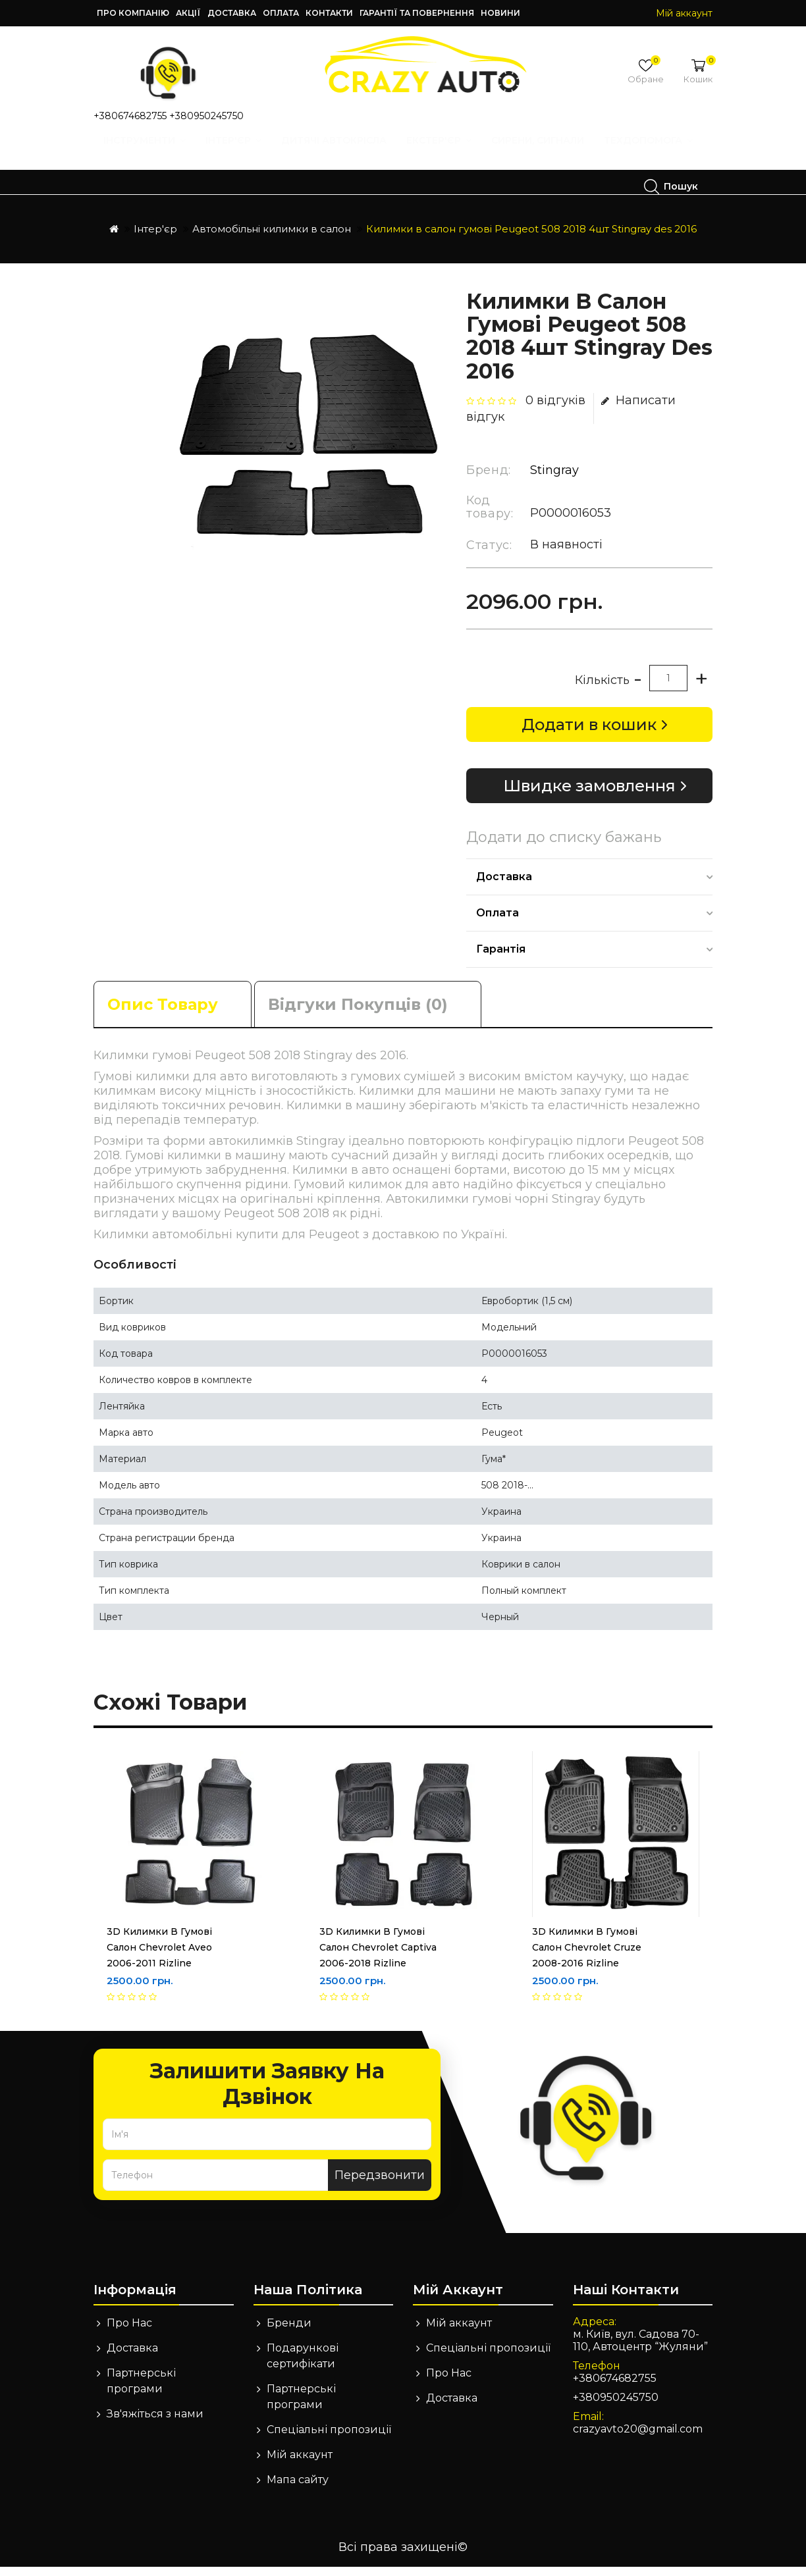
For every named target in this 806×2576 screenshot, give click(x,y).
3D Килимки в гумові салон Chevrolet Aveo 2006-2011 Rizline (159, 1956)
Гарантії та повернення (417, 13)
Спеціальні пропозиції (329, 2438)
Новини (500, 13)
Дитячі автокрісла (338, 153)
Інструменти (149, 153)
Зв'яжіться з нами (155, 2423)
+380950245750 (206, 116)
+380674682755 (130, 116)
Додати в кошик (589, 733)
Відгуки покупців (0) (358, 1013)
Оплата (281, 13)
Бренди (289, 2332)
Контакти (329, 13)
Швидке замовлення (589, 794)
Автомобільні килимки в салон (271, 238)
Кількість (602, 689)
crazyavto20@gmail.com (638, 2438)
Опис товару (162, 1013)
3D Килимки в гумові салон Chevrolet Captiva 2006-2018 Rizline (378, 1956)
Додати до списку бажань (563, 846)
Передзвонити (380, 2184)
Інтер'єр (238, 153)
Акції (188, 13)
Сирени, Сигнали (542, 153)
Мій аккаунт (300, 2464)
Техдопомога (162, 186)
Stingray (554, 479)
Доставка (231, 13)
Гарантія (500, 958)
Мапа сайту (298, 2489)
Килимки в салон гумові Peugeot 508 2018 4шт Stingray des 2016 (531, 238)
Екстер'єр (443, 153)
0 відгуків (555, 409)
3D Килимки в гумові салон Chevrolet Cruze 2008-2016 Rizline (586, 1956)
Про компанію (133, 13)
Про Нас (129, 2332)
